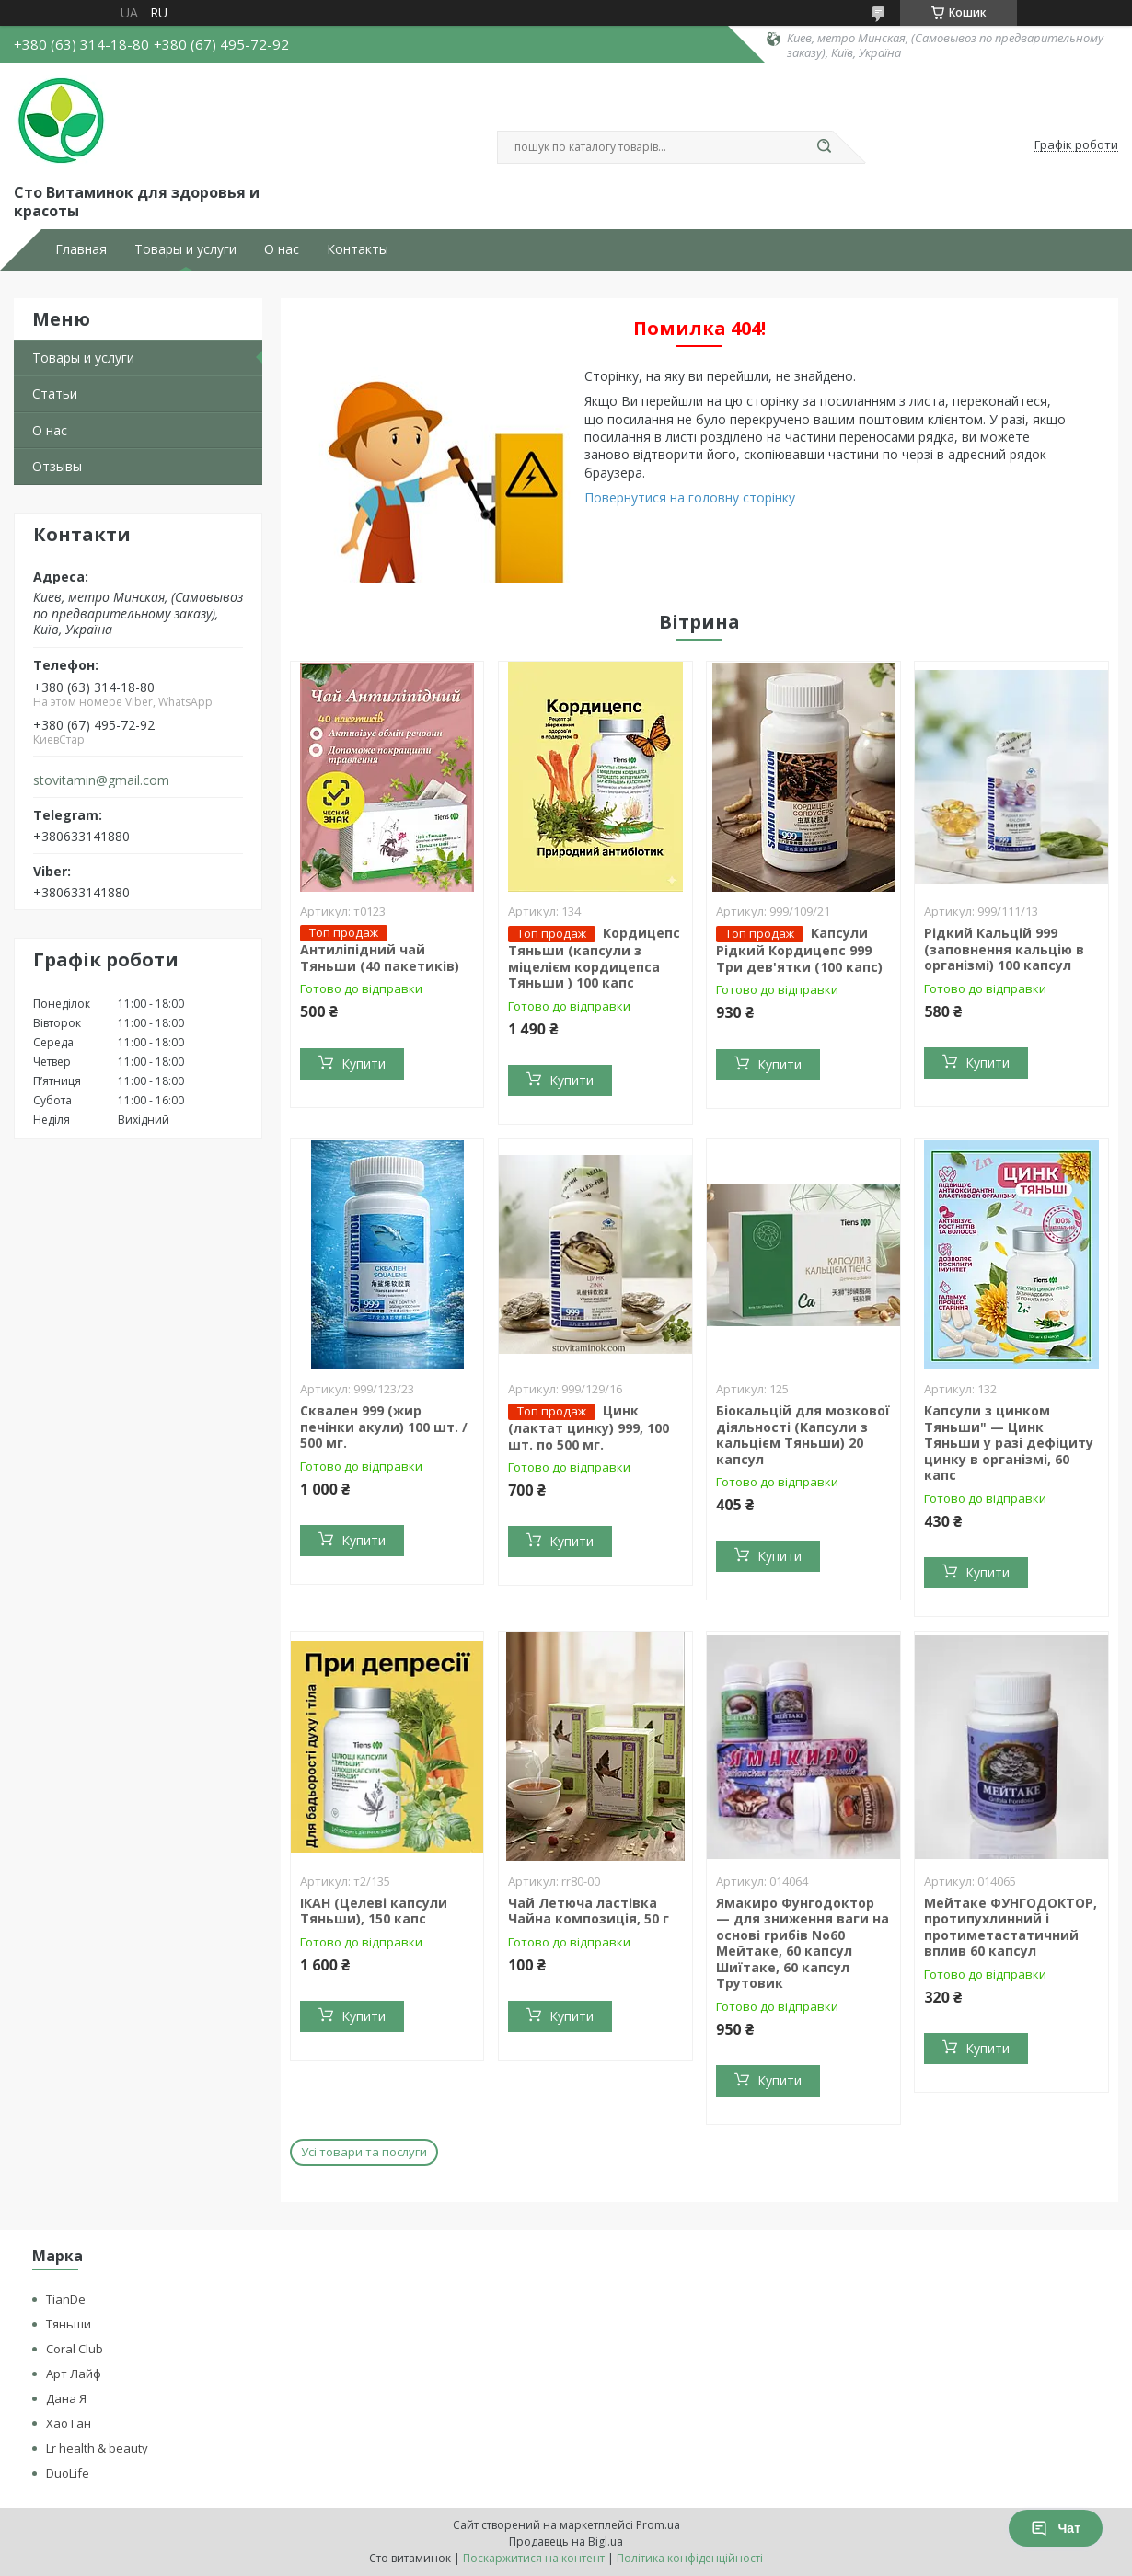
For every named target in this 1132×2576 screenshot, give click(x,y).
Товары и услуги (185, 249)
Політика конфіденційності (690, 2558)
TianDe (66, 2299)
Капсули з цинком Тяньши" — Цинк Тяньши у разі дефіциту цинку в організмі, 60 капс (1008, 1443)
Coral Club (74, 2348)
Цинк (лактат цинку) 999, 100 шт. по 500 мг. (588, 1427)
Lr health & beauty (97, 2448)
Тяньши (68, 2324)
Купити (363, 1063)
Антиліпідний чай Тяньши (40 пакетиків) (379, 958)
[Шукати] (823, 147)
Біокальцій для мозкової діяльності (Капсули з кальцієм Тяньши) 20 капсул (803, 1435)
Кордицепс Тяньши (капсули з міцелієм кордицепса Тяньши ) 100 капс (594, 957)
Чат (1055, 2528)
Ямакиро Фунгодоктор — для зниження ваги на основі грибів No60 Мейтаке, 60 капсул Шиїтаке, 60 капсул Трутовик (802, 1943)
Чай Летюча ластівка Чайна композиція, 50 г (588, 1911)
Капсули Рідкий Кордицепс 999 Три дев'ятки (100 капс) (799, 950)
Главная (81, 249)
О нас (281, 249)
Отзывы (57, 466)
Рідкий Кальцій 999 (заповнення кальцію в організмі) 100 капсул (1004, 949)
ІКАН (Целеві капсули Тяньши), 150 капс (373, 1911)
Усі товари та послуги (364, 2151)
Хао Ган (68, 2423)
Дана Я (66, 2398)
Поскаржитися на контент (534, 2558)
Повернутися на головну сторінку (689, 497)
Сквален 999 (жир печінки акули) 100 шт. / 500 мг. (384, 1426)
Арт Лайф (73, 2373)
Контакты (357, 249)
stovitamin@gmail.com (101, 780)
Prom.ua (658, 2525)
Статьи (54, 393)
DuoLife (67, 2473)
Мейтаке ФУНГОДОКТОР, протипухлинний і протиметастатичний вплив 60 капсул (1010, 1927)
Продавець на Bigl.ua (566, 2541)
